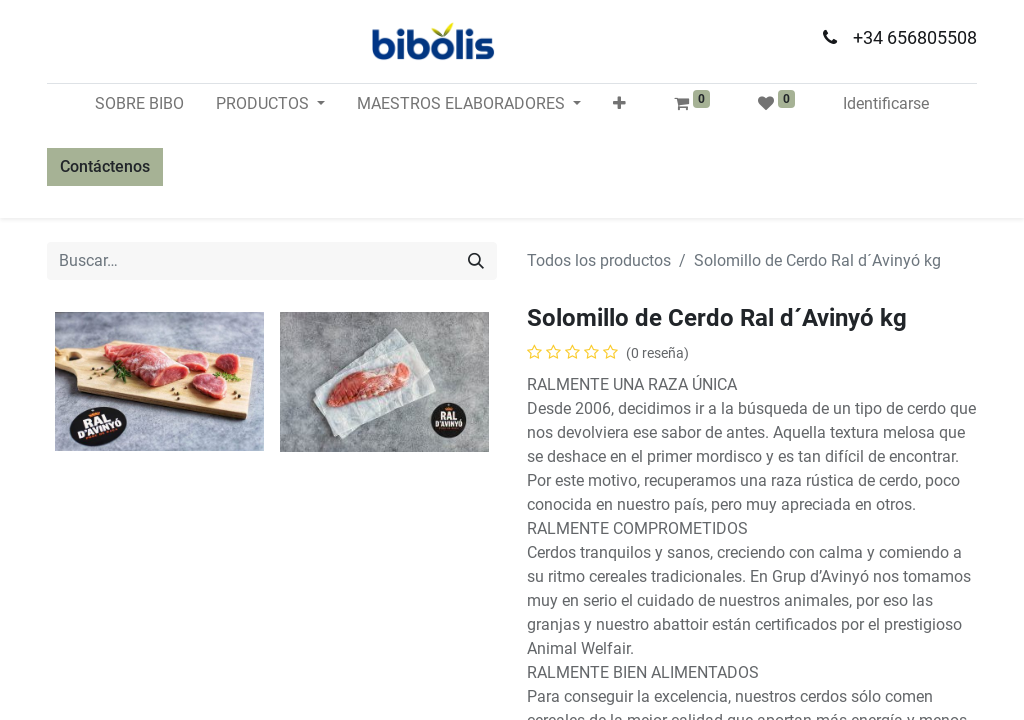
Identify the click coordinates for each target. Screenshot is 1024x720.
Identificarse (886, 103)
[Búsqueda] (476, 261)
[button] (619, 104)
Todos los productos (599, 260)
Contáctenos (105, 166)
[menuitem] (139, 104)
